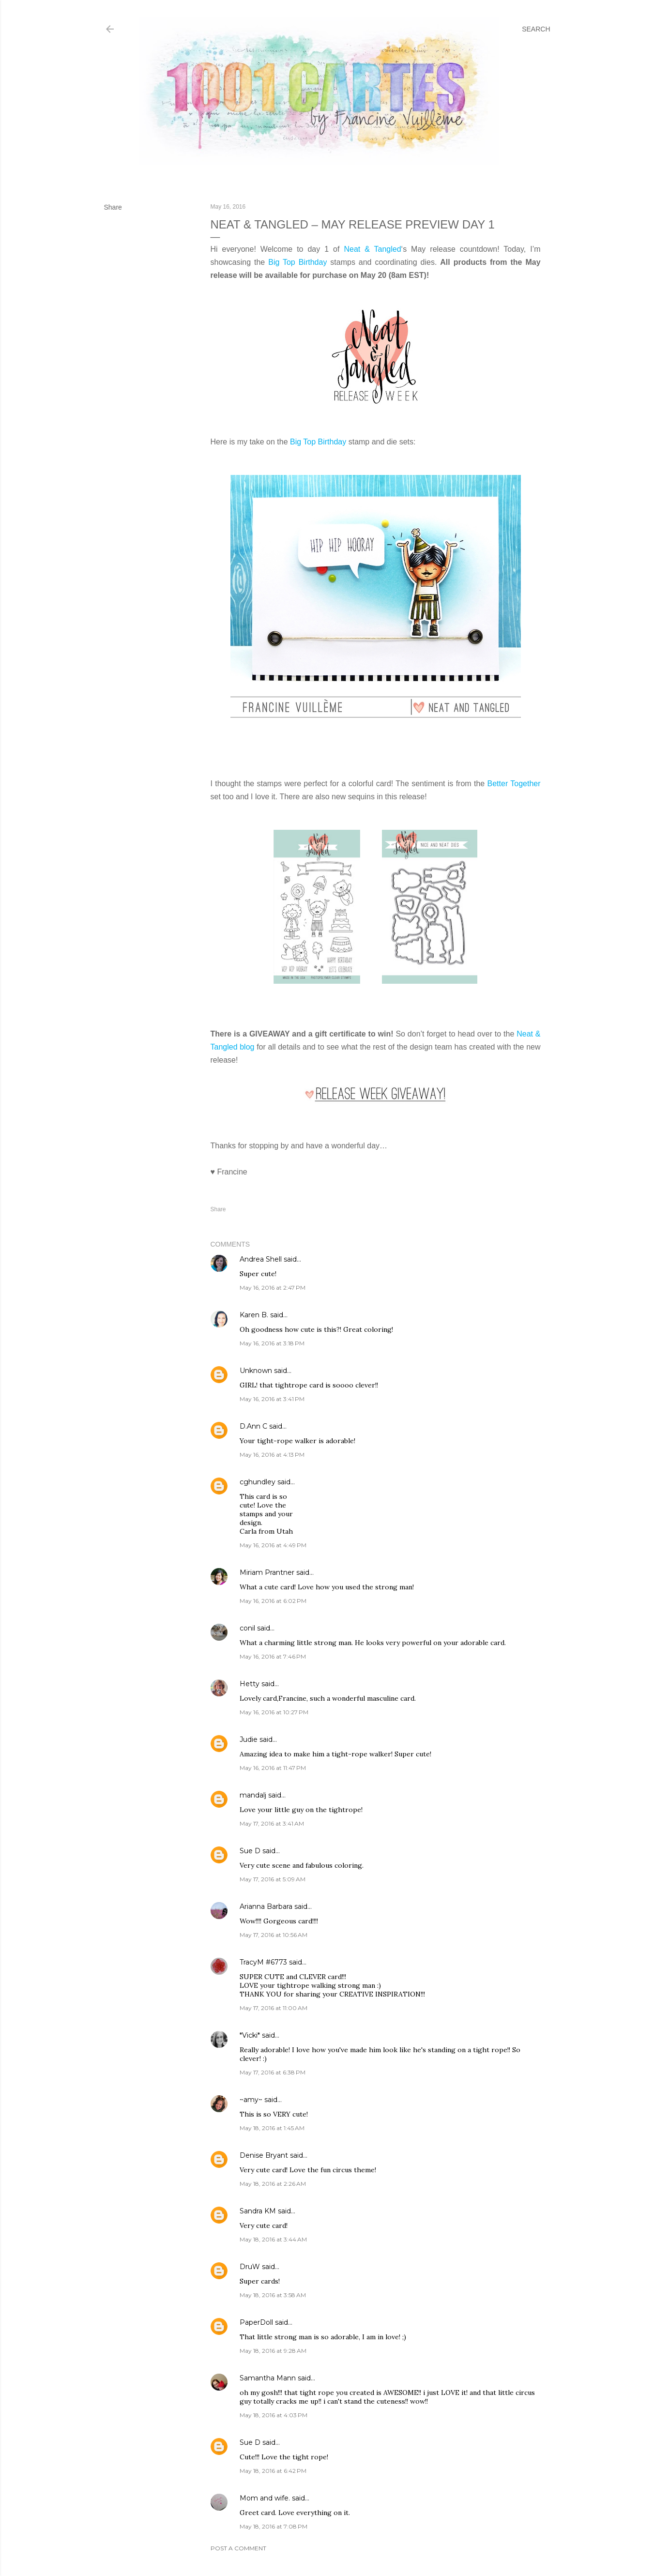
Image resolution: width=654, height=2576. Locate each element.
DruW (250, 2266)
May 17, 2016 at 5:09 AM (272, 1879)
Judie (249, 1739)
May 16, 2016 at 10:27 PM (274, 1712)
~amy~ (251, 2099)
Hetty (249, 1683)
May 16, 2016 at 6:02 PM (273, 1600)
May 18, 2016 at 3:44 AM (273, 2239)
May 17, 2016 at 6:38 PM (272, 2072)
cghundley (257, 1482)
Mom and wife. (265, 2498)
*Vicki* (250, 2035)
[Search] (536, 29)
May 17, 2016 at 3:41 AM (272, 1823)
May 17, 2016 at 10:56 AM (273, 1934)
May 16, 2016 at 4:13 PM (272, 1454)
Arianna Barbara (266, 1906)
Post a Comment (238, 2548)
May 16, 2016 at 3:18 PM (272, 1343)
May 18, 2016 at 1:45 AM (272, 2128)
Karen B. (254, 1315)
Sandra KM (258, 2211)
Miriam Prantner (267, 1572)
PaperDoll (256, 2322)
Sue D (250, 1850)
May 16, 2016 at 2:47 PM (272, 1287)
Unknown (256, 1370)
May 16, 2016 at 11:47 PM (273, 1767)
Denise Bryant (264, 2155)
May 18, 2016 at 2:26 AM (273, 2183)
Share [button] (113, 207)
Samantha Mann (268, 2378)
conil (247, 1628)
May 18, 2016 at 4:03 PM (273, 2415)
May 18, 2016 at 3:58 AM (273, 2295)
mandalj (253, 1795)
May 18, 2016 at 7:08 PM (273, 2526)
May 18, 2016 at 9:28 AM (273, 2350)
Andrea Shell (261, 1259)
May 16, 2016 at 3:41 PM (272, 1398)
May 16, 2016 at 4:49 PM (273, 1545)
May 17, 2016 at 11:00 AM (273, 2008)
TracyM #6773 (263, 1962)
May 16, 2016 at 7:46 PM (273, 1656)
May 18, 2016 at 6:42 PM (273, 2470)
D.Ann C (253, 1426)
